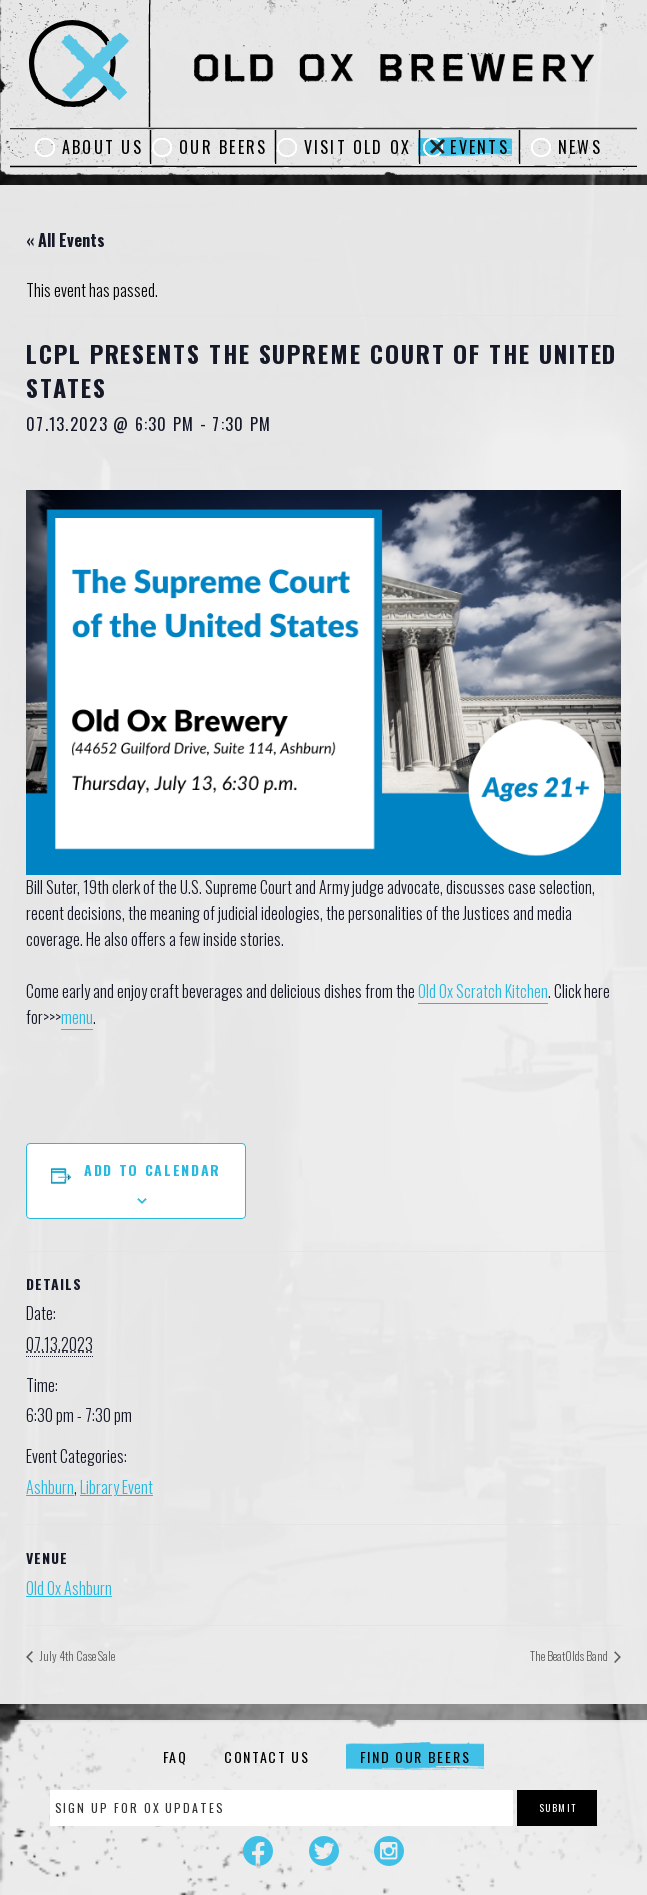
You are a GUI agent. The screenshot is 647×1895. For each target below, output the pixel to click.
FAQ (175, 1756)
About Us (102, 147)
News (580, 147)
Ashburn (50, 1487)
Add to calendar (152, 1169)
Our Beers (223, 147)
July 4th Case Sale (76, 1655)
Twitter (324, 1851)
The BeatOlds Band (570, 1655)
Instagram (389, 1851)
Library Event (116, 1487)
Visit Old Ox (358, 147)
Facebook (258, 1851)
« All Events (65, 240)
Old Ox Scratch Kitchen (483, 991)
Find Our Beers (415, 1756)
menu (77, 1017)
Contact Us (267, 1756)
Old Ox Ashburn (69, 1588)
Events (479, 147)
